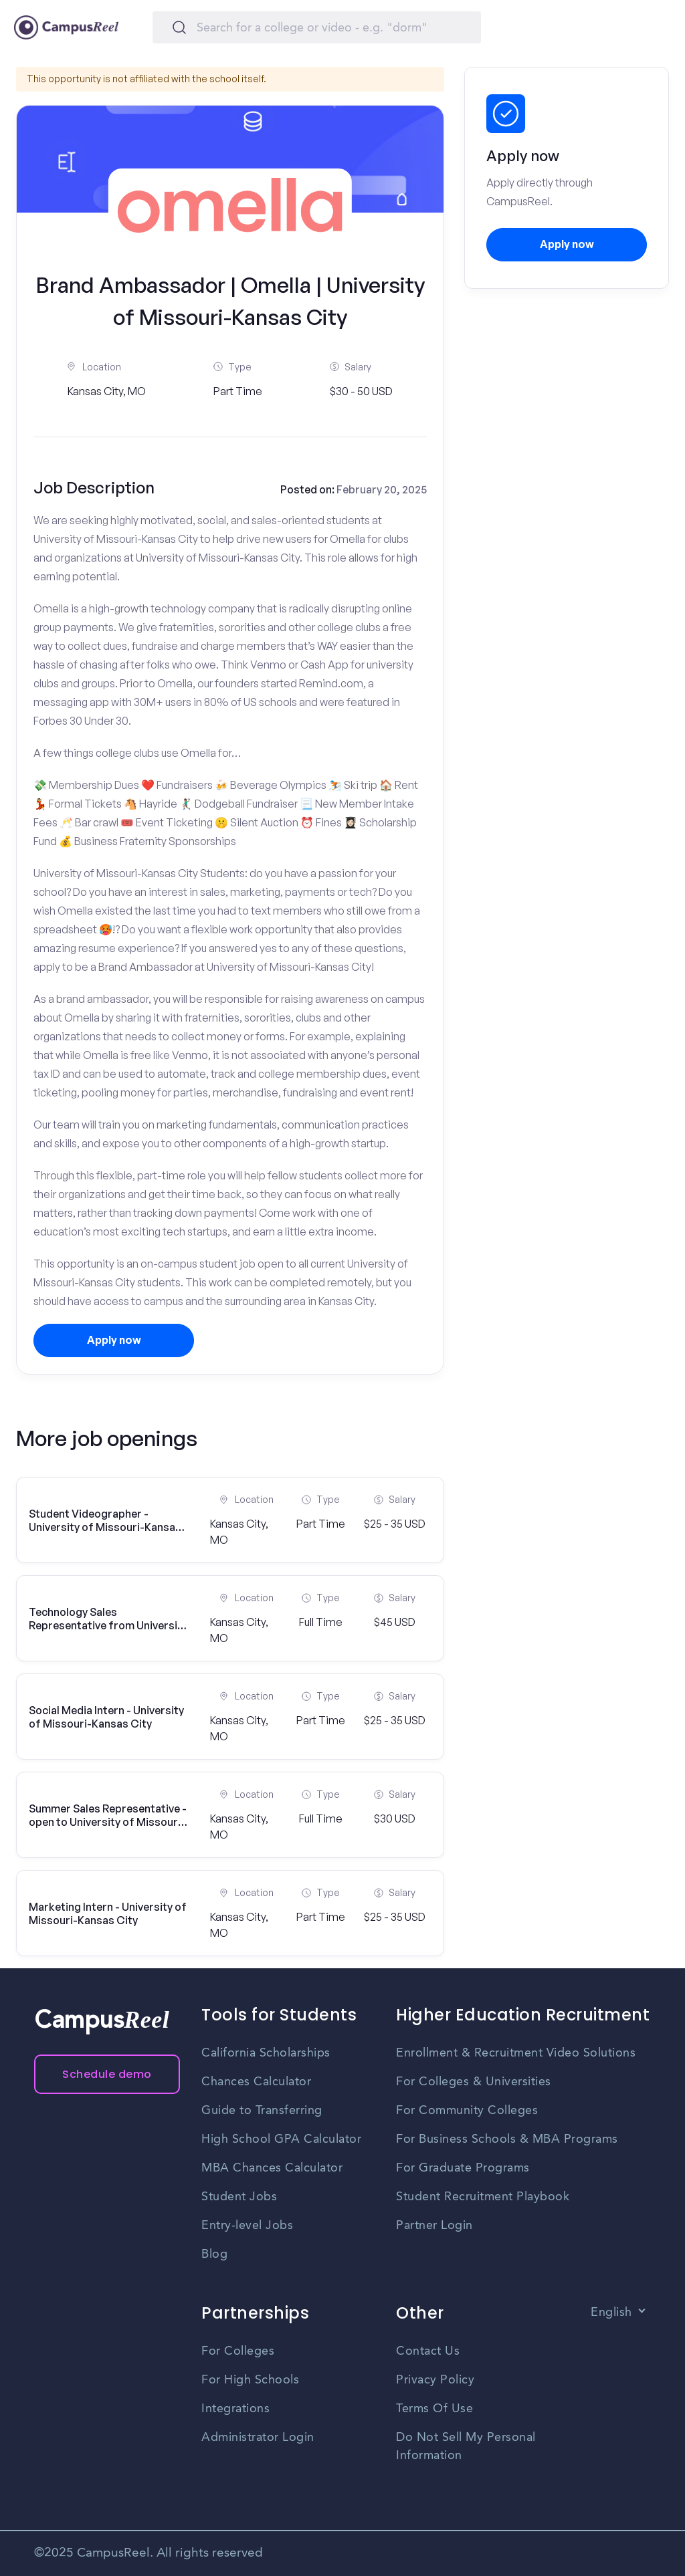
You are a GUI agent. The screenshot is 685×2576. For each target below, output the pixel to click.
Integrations (235, 2409)
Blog (214, 2254)
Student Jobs (239, 2197)
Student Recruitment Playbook (482, 2197)
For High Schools (250, 2380)
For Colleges (237, 2351)
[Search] (317, 27)
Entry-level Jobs (247, 2226)
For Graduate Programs (463, 2168)
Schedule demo (107, 2074)
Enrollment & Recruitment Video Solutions (515, 2053)
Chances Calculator (256, 2082)
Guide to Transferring (261, 2111)
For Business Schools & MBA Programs (507, 2139)
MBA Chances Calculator (271, 2168)
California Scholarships (265, 2053)
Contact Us (428, 2351)
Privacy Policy (435, 2380)
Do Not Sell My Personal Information (466, 2447)
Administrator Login (257, 2438)
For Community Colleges (467, 2111)
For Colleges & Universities (473, 2082)
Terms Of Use (434, 2409)
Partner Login (434, 2226)
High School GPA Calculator (281, 2139)
